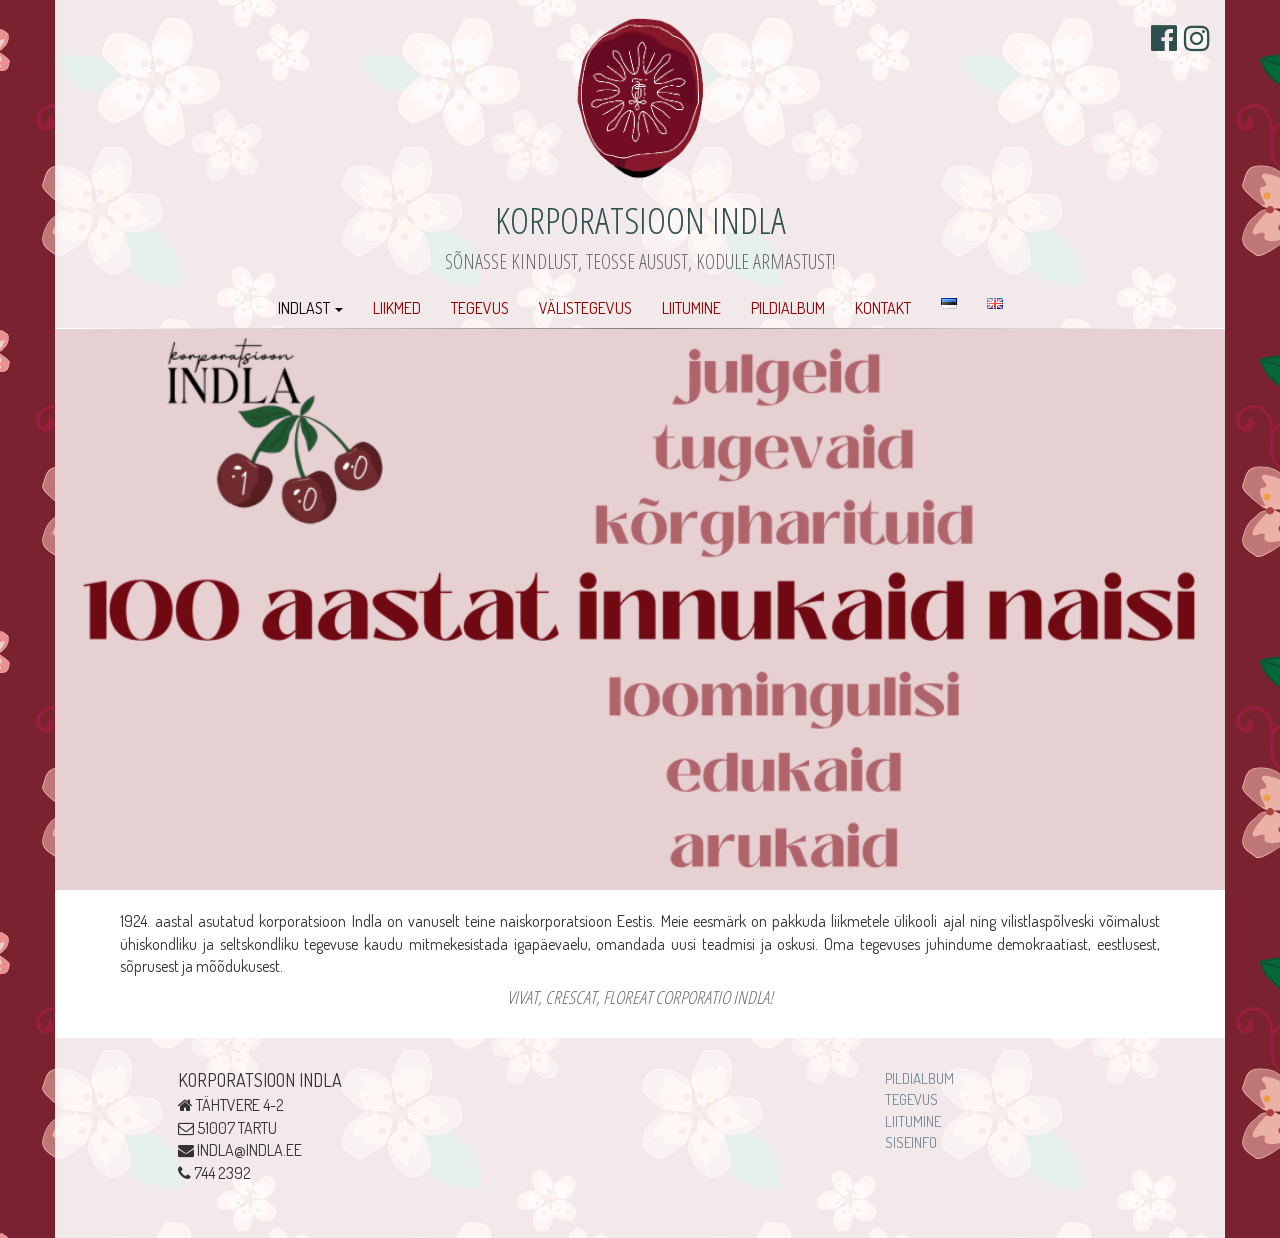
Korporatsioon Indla (640, 219)
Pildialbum (788, 308)
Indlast (310, 308)
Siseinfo (911, 1142)
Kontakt (883, 308)
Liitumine (691, 308)
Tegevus (480, 308)
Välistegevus (585, 308)
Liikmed (397, 308)
